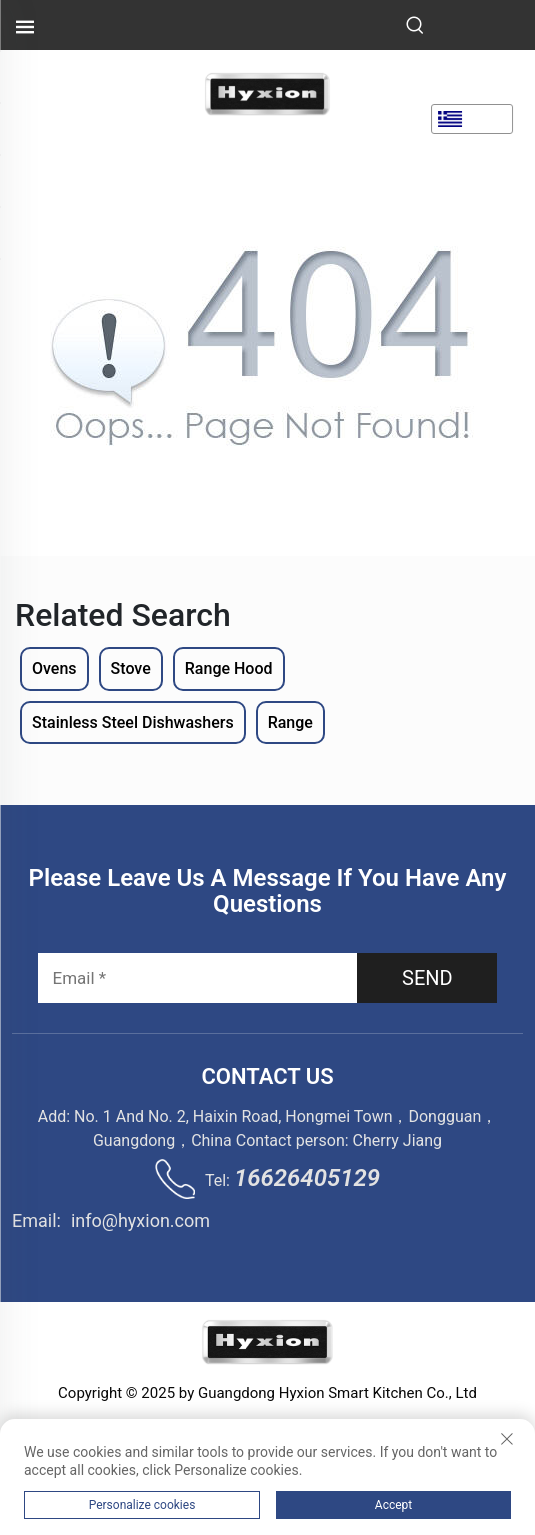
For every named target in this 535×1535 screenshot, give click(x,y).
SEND (427, 978)
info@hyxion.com (140, 1220)
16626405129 (307, 1178)
